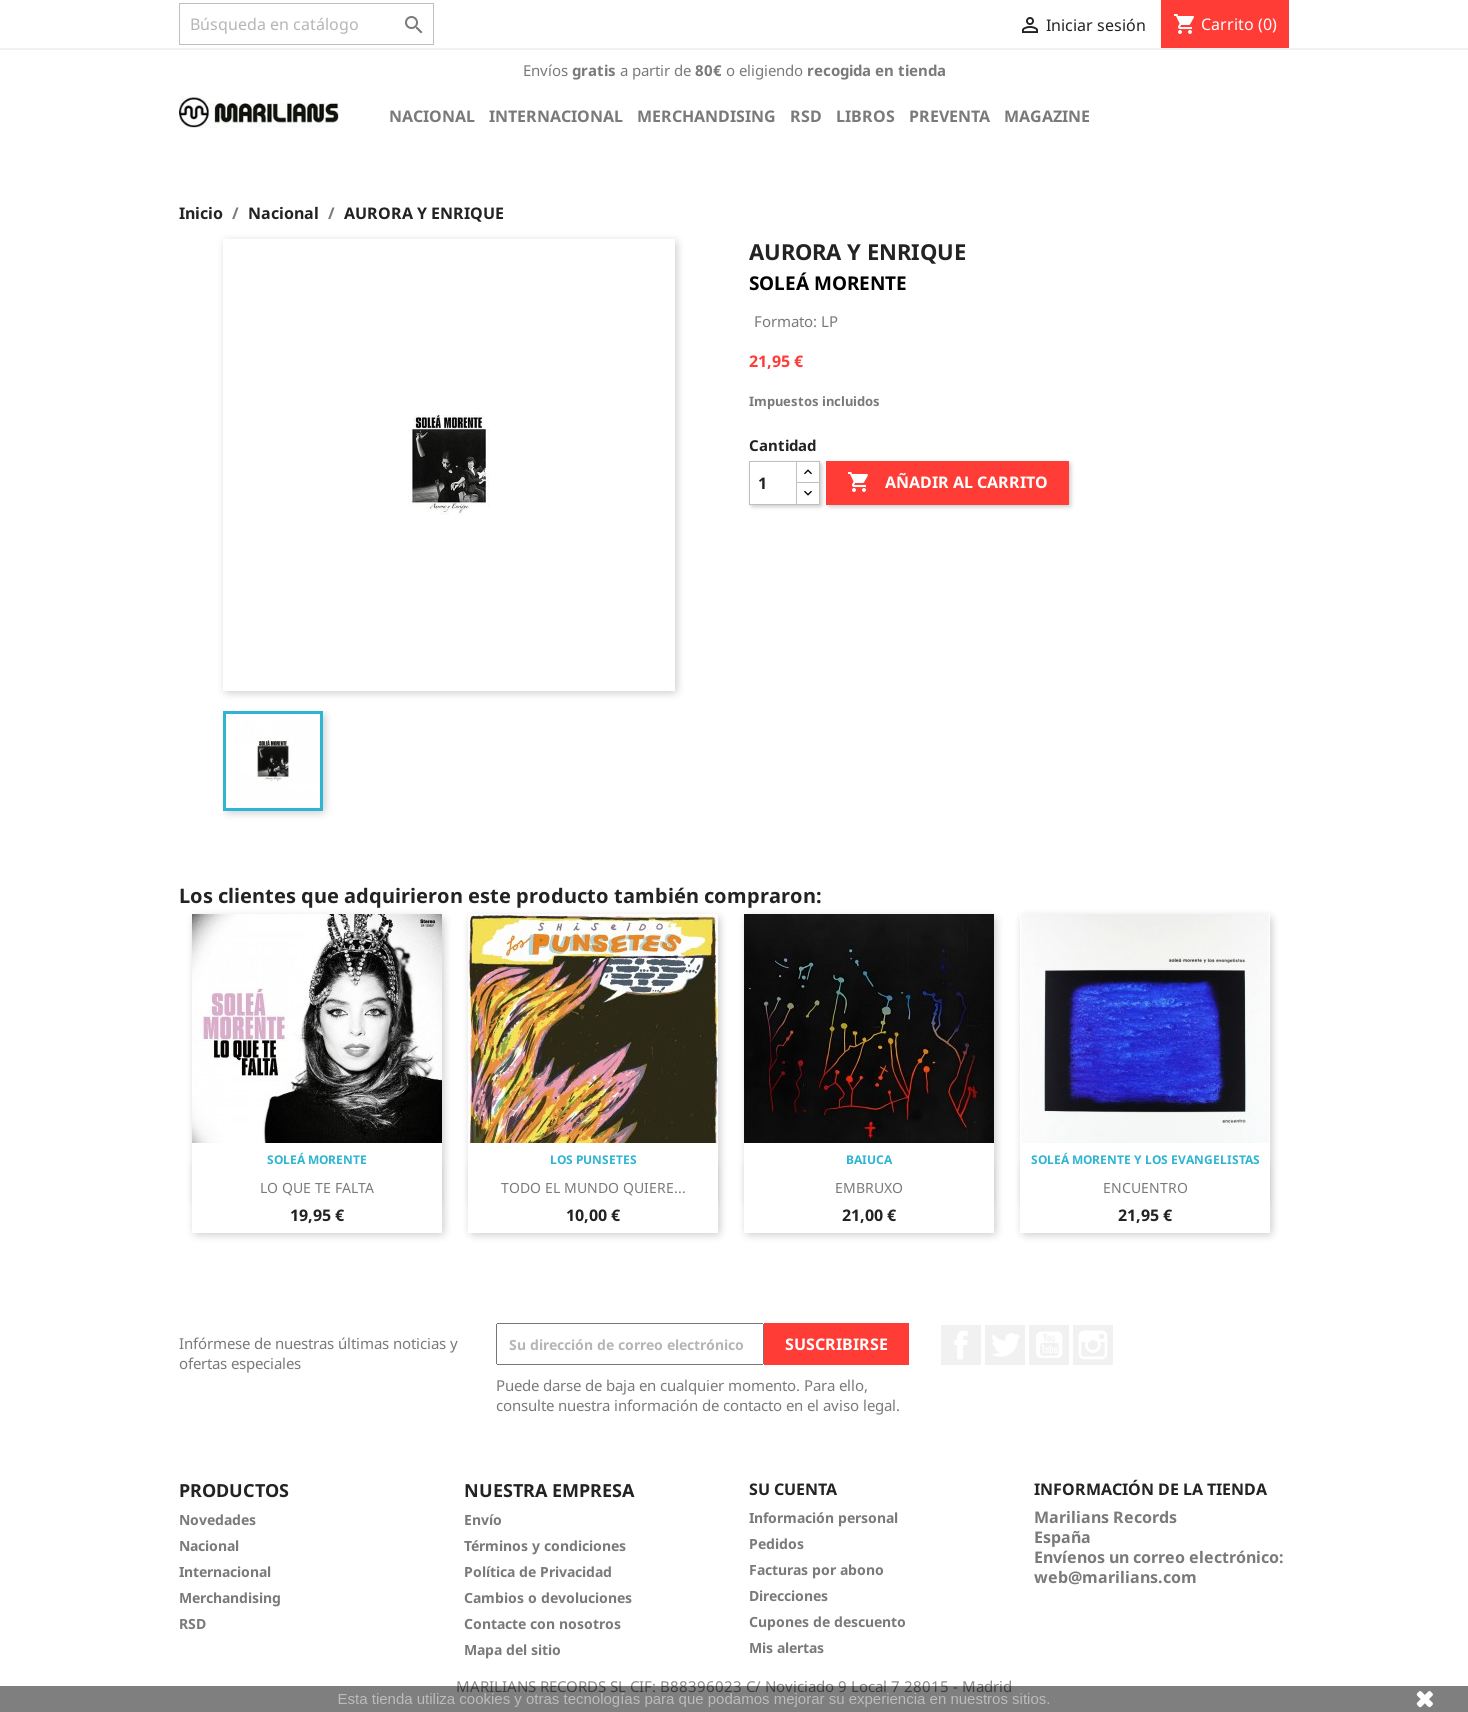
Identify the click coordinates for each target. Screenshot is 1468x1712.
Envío (483, 1519)
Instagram (1093, 1345)
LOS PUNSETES (593, 1159)
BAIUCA (869, 1159)
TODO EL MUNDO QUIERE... (593, 1187)
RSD (806, 116)
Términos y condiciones (545, 1545)
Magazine (1047, 116)
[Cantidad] (773, 483)
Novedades (217, 1519)
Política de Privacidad (538, 1571)
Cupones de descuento (827, 1621)
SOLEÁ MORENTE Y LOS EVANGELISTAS (1145, 1159)
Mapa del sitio (512, 1649)
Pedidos (776, 1543)
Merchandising (706, 116)
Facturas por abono (816, 1569)
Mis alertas (786, 1647)
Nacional (432, 116)
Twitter (1005, 1345)
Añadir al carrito (947, 483)
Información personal (823, 1517)
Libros (865, 116)
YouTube (1049, 1345)
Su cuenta (793, 1489)
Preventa (949, 116)
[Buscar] (306, 24)
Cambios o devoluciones (548, 1597)
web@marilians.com (1115, 1577)
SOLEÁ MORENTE (828, 283)
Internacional (556, 116)
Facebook (961, 1345)
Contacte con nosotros (542, 1623)
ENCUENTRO (1145, 1187)
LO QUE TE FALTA (317, 1187)
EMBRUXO (869, 1187)
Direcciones (788, 1595)
